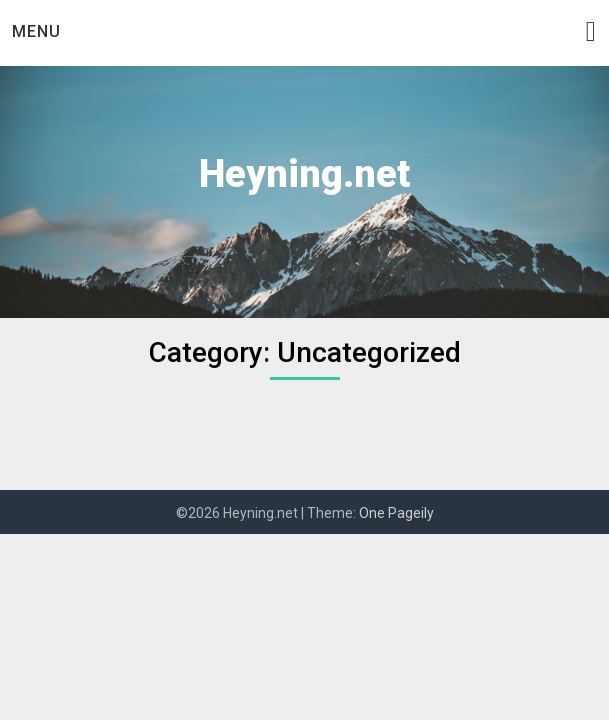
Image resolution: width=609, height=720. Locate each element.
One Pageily (396, 513)
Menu (36, 31)
